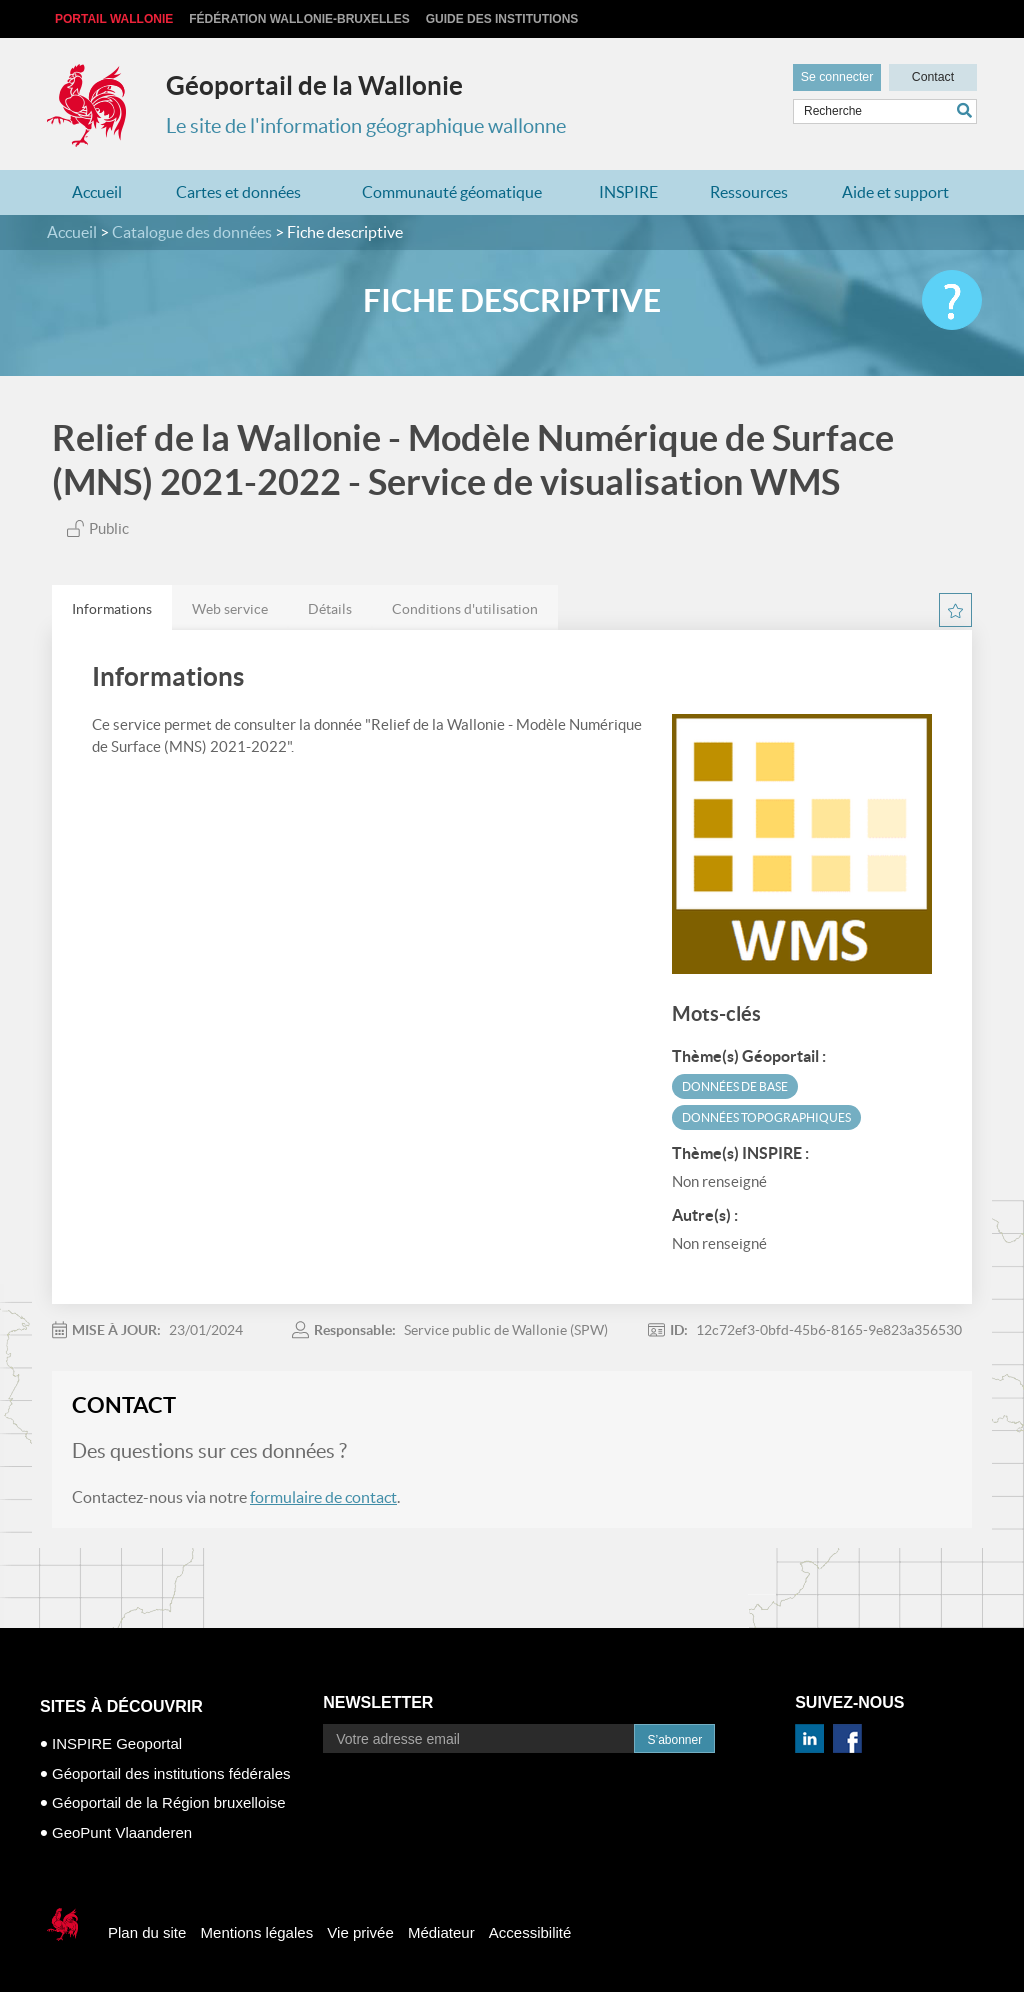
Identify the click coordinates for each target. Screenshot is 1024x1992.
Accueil (97, 192)
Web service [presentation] (230, 609)
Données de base (735, 1086)
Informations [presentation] (112, 609)
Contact (932, 76)
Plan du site (147, 1932)
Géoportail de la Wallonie (314, 85)
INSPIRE (628, 192)
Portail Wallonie (114, 19)
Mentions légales (257, 1932)
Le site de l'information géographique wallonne (366, 126)
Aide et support (895, 192)
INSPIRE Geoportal (117, 1743)
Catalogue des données (192, 232)
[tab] (112, 608)
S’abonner (674, 1740)
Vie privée (360, 1932)
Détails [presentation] (330, 609)
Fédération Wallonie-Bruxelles (299, 19)
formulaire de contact (323, 1497)
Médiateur (441, 1932)
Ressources (749, 192)
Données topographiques (766, 1117)
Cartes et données (238, 192)
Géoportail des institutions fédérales (171, 1773)
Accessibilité (530, 1932)
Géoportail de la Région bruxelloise (168, 1802)
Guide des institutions (502, 19)
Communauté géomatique (452, 192)
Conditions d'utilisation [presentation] (465, 609)
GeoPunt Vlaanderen (122, 1832)
